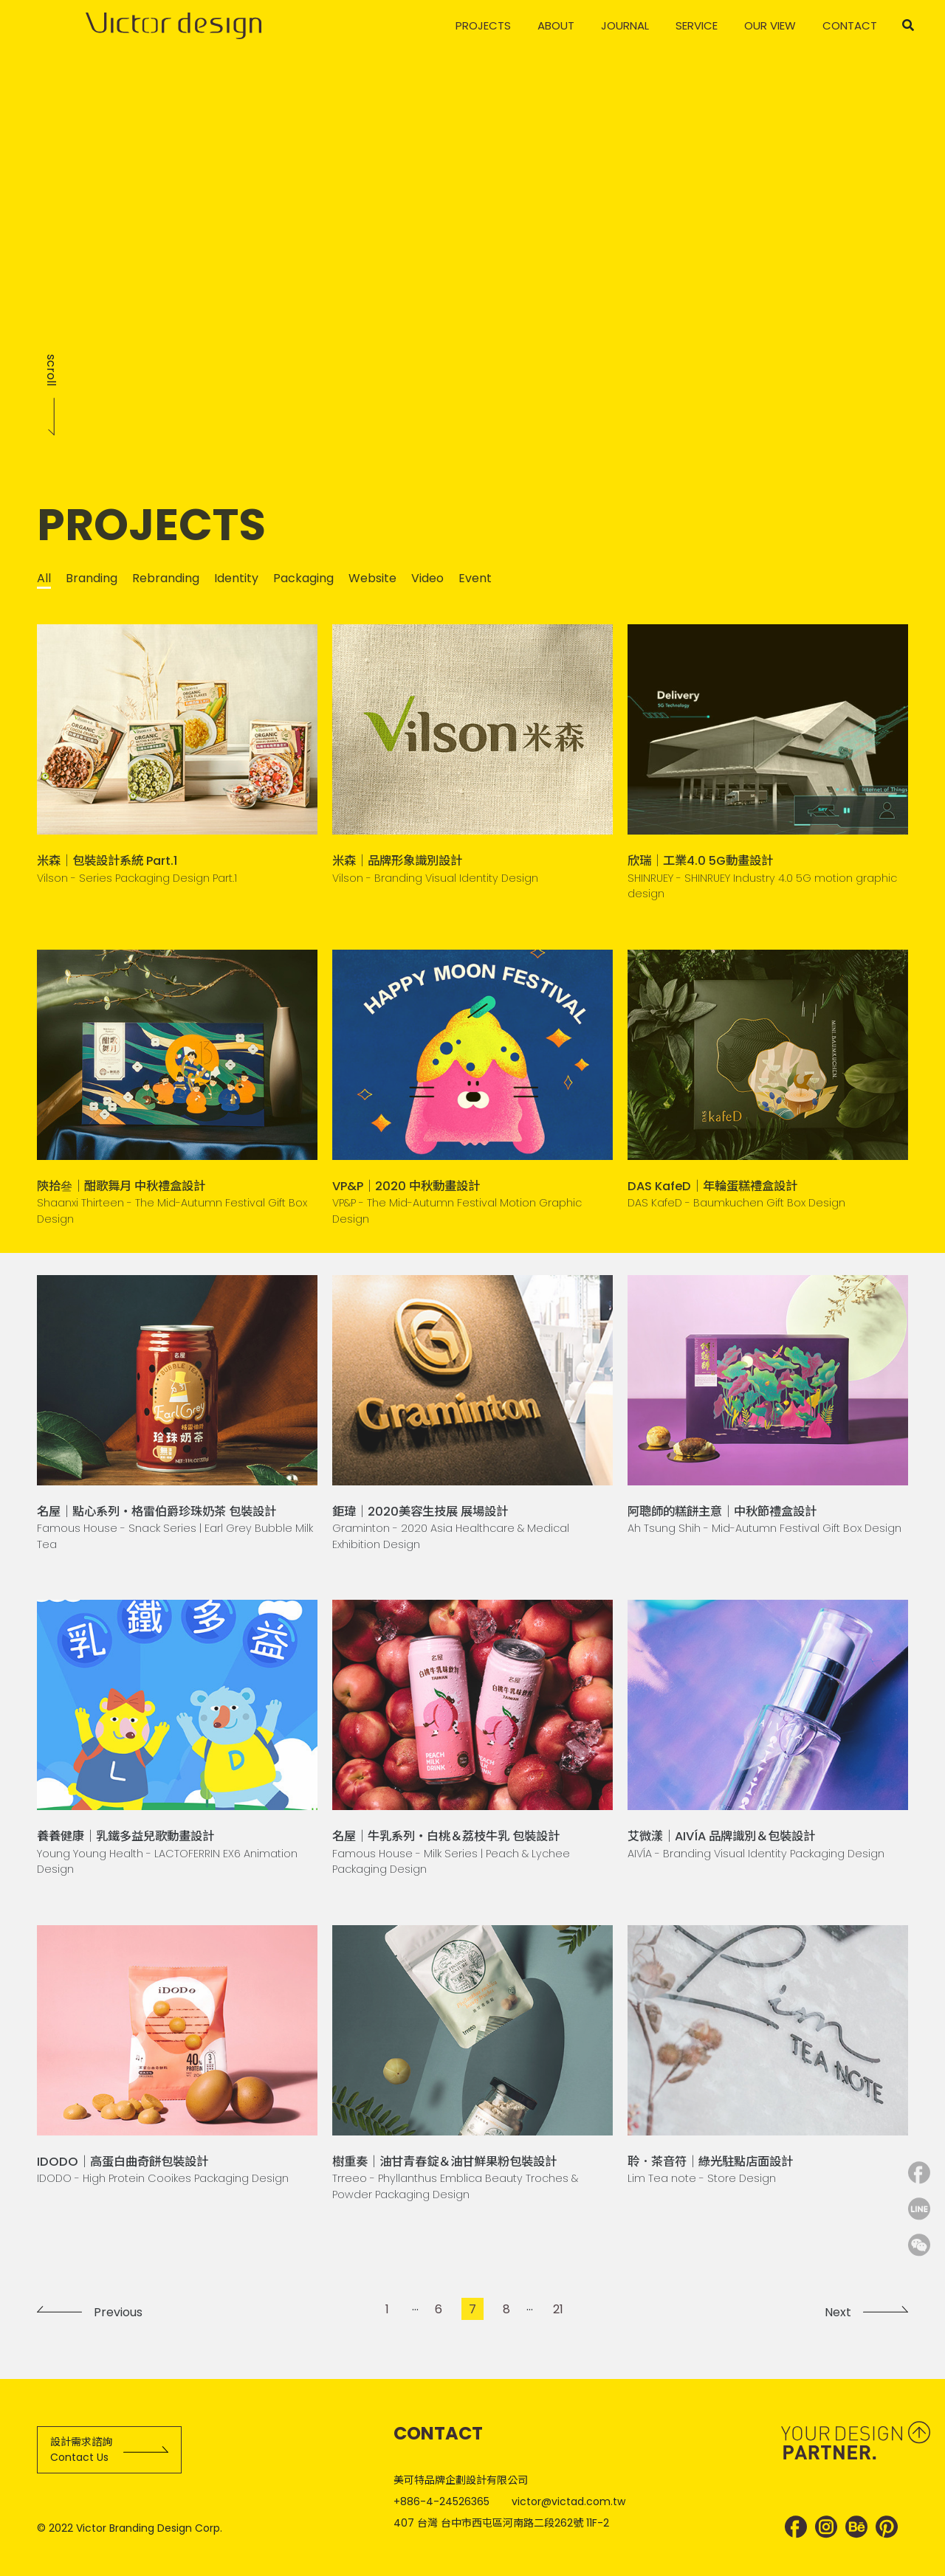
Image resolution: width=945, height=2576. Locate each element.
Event (475, 578)
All (44, 578)
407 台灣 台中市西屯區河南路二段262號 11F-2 (501, 2522)
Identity (236, 578)
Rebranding (165, 578)
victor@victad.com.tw (568, 2501)
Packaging (303, 578)
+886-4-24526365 (441, 2501)
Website (372, 578)
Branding (91, 578)
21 (558, 2309)
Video (427, 578)
